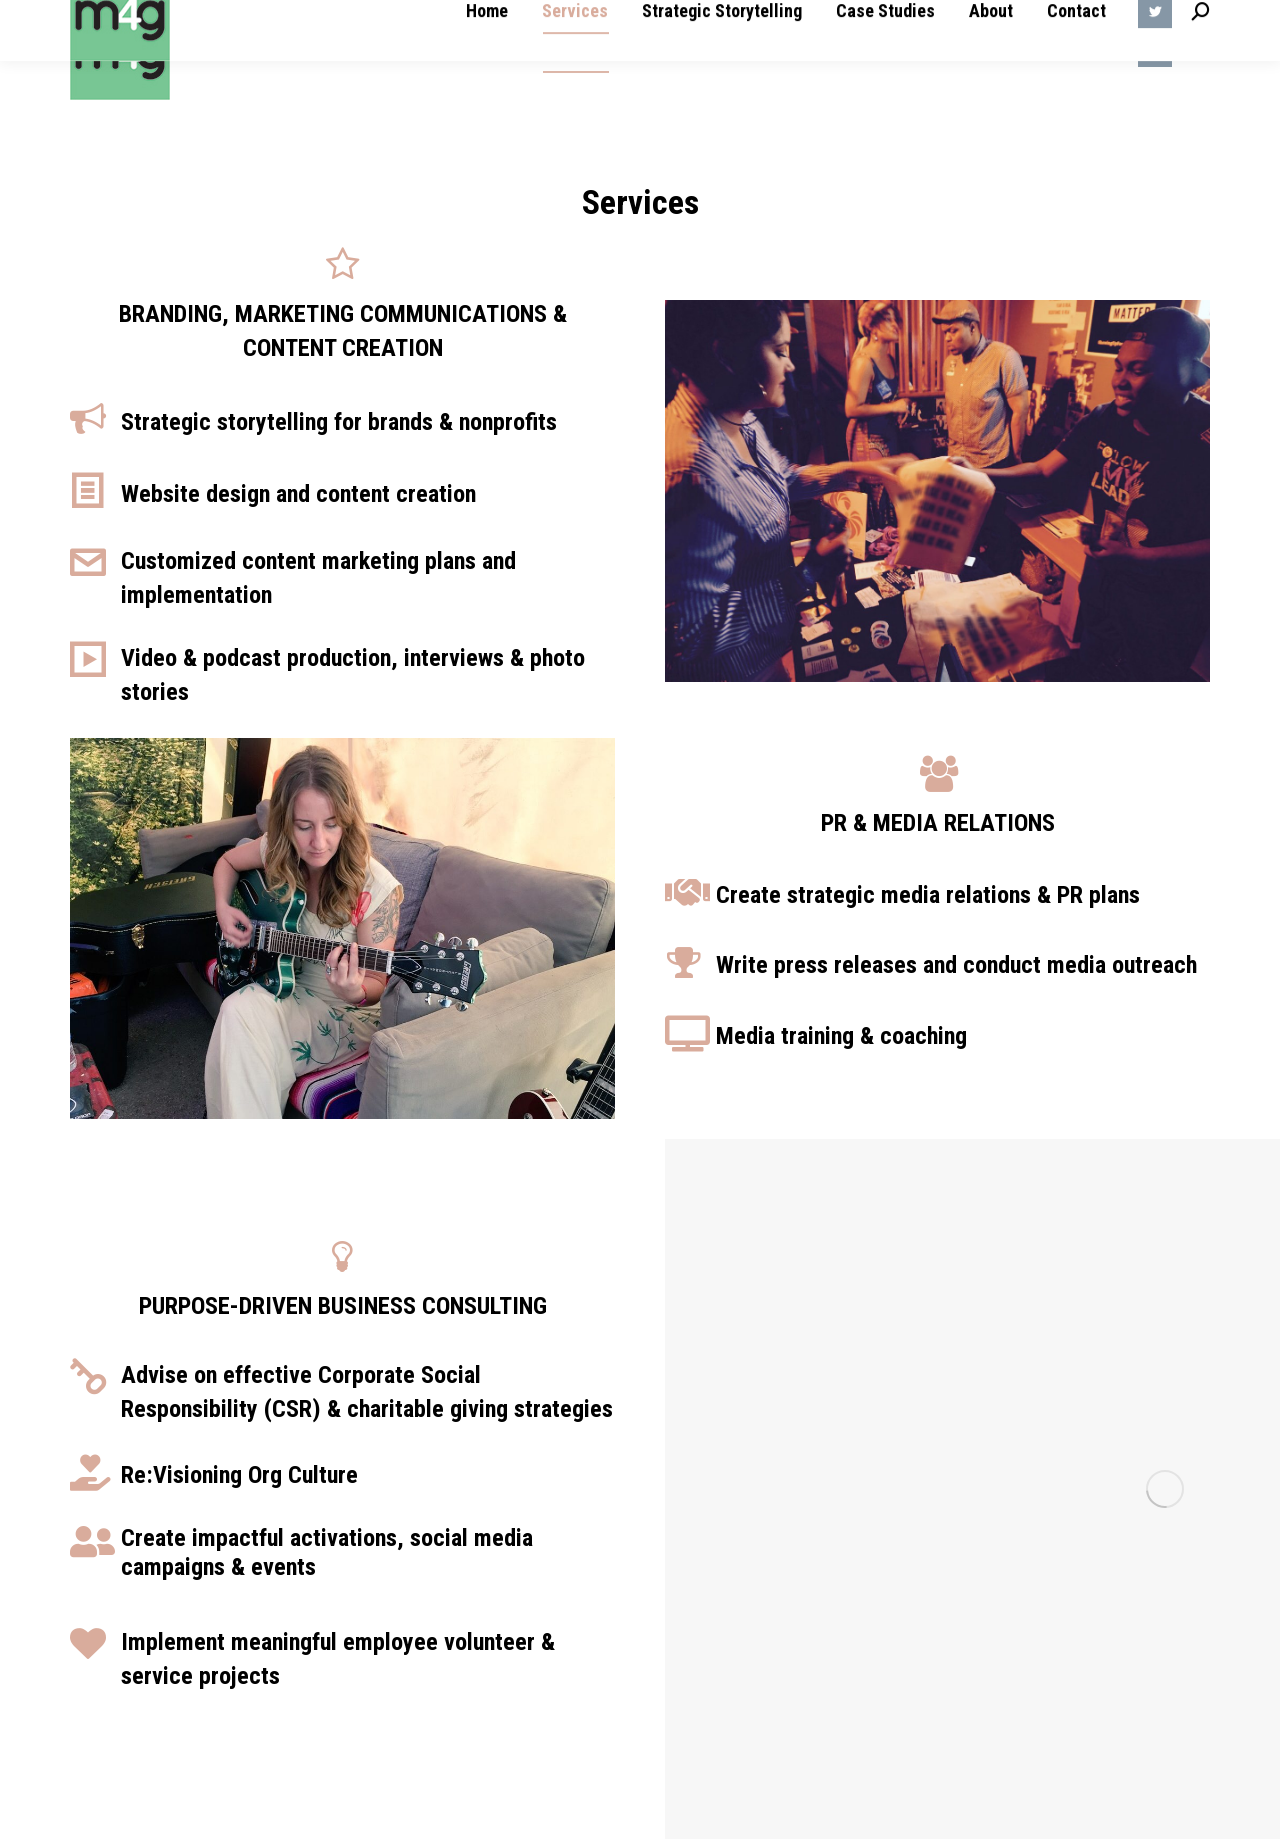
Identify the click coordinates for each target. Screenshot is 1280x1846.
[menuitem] (487, 50)
